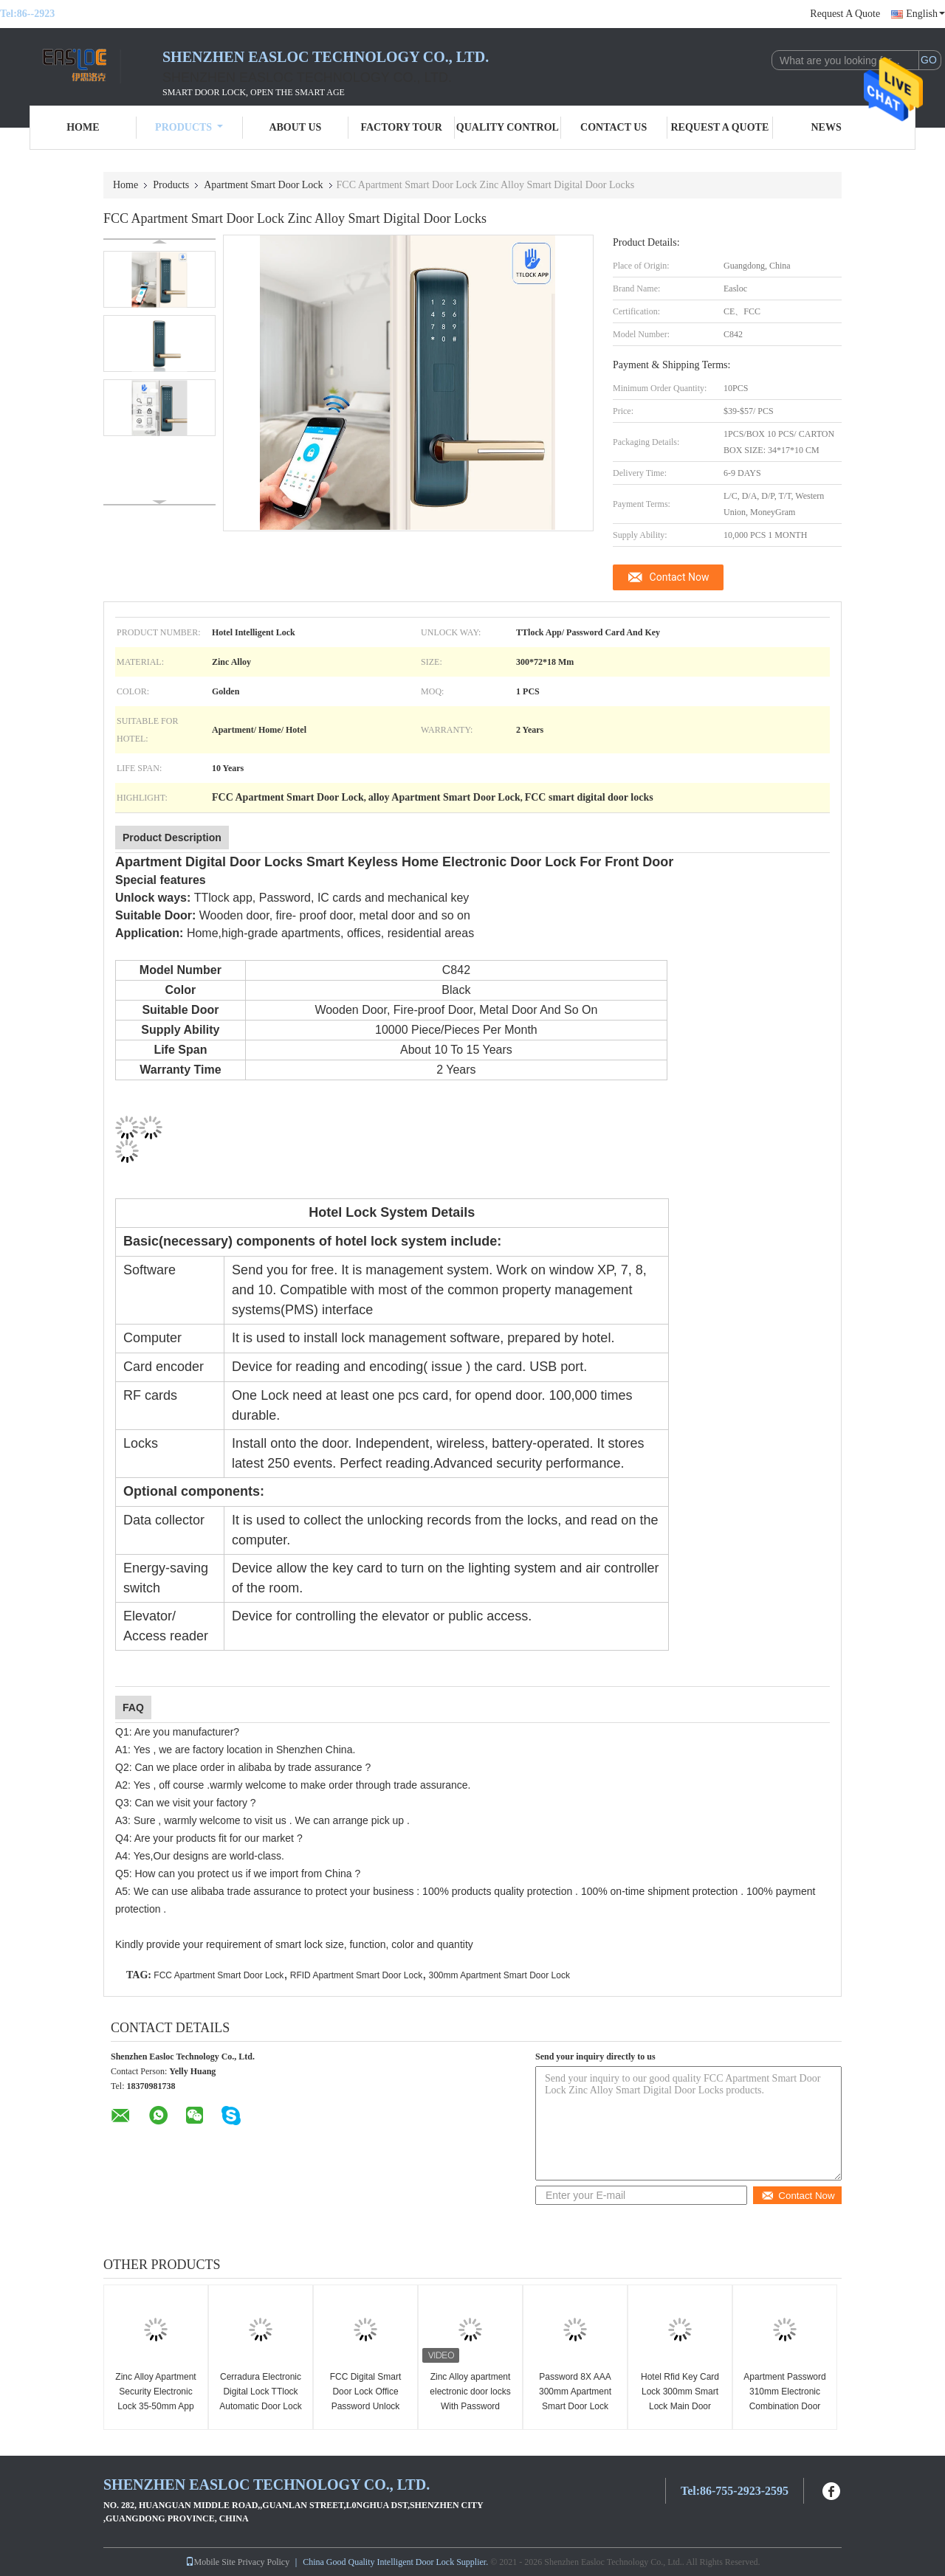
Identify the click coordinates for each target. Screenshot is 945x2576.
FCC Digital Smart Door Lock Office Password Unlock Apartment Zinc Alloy (365, 2399)
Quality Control (507, 127)
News (826, 127)
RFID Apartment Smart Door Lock (356, 1975)
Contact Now (679, 577)
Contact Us (613, 127)
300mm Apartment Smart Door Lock (498, 1975)
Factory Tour (400, 127)
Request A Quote (845, 13)
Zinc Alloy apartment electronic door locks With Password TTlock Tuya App (470, 2399)
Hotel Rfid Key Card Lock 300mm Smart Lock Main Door (680, 2391)
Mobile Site (210, 2562)
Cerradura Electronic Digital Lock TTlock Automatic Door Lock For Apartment (260, 2399)
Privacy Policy (263, 2562)
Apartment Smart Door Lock (263, 184)
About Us (295, 127)
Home (82, 127)
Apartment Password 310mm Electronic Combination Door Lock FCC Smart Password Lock (784, 2406)
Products (189, 127)
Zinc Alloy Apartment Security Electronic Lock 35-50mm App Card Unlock (155, 2399)
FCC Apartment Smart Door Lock (219, 1975)
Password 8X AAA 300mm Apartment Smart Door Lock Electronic (575, 2399)
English (925, 13)
